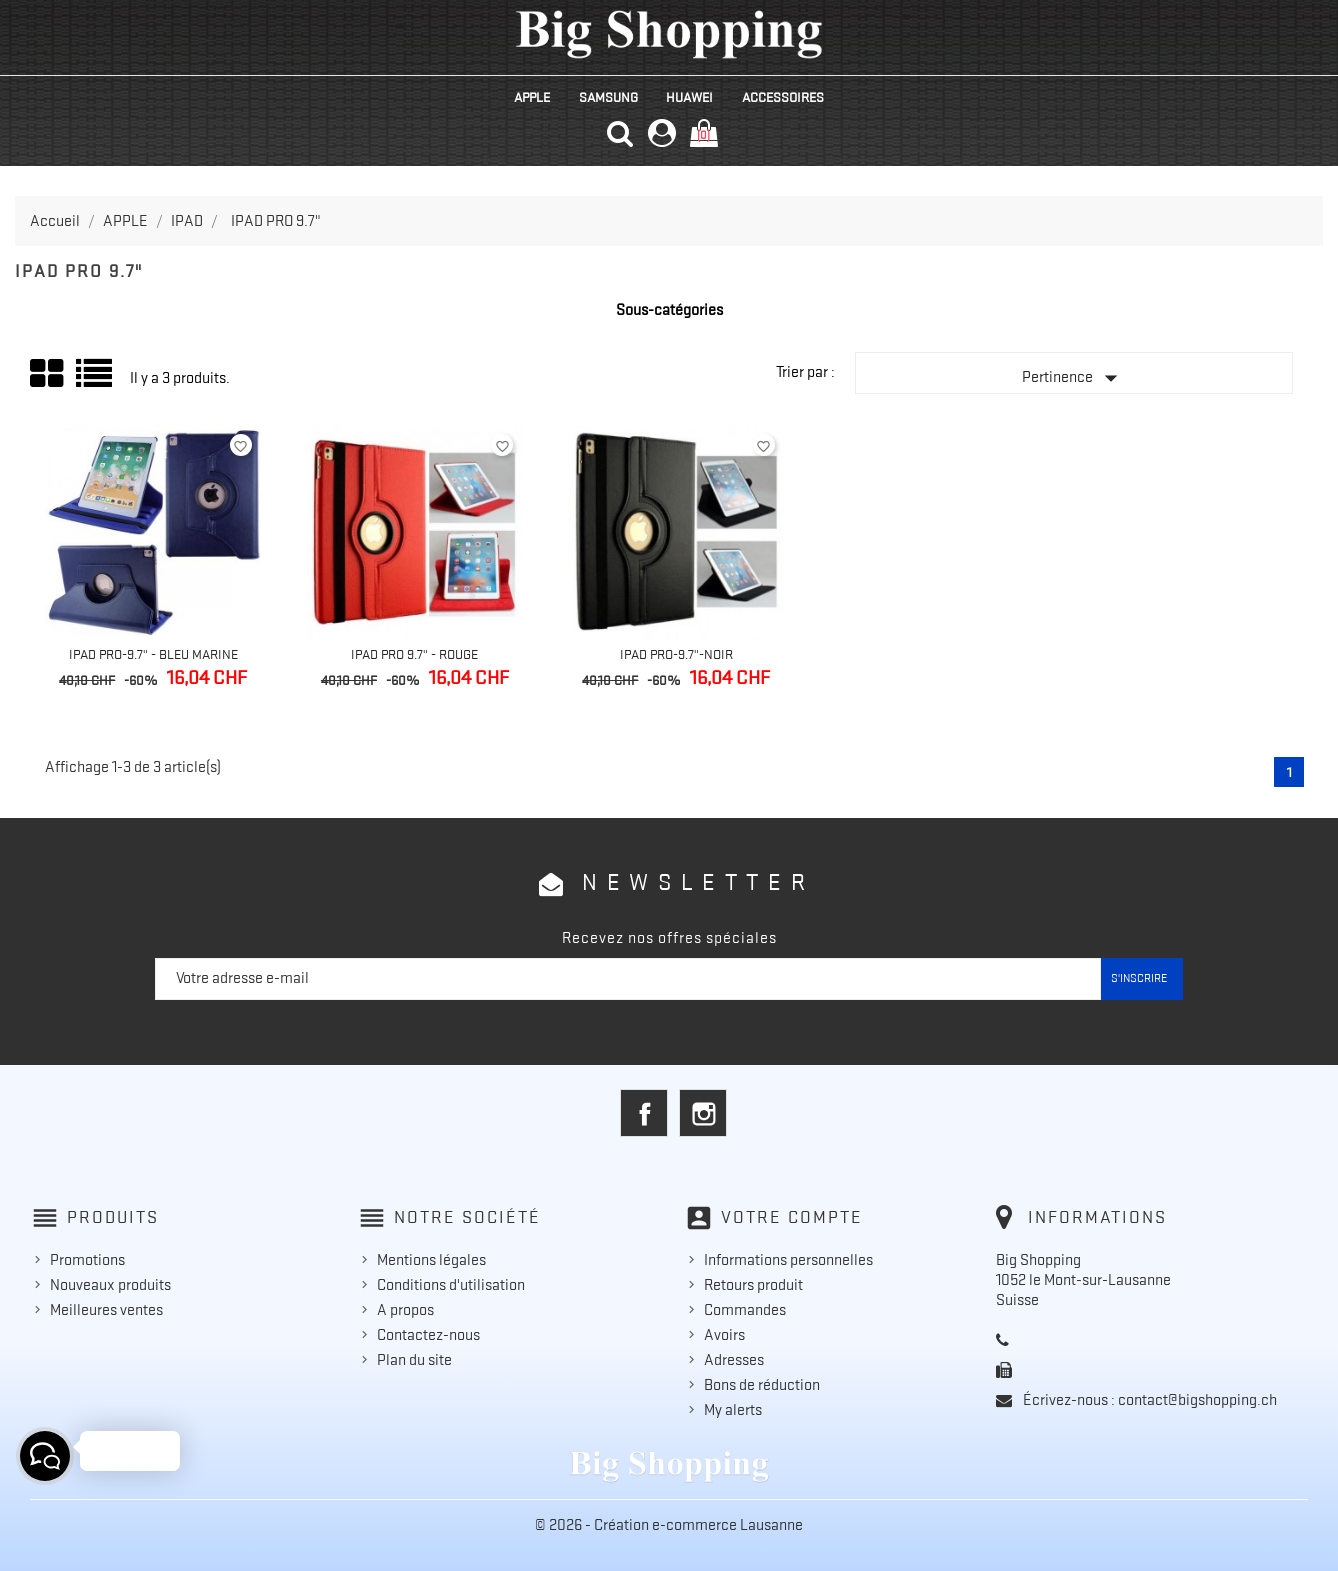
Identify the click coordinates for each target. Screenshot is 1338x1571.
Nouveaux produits (110, 1285)
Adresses (734, 1360)
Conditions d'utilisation (451, 1285)
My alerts (733, 1410)
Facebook (644, 1113)
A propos (405, 1310)
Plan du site (414, 1360)
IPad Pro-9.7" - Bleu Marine (153, 654)
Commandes (745, 1310)
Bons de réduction (762, 1385)
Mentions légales (431, 1260)
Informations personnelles (788, 1260)
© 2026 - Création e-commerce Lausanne (669, 1525)
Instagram (703, 1113)
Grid (48, 374)
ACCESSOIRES (783, 97)
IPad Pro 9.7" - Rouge (414, 654)
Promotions (87, 1260)
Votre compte (792, 1217)
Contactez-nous (428, 1335)
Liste (95, 380)
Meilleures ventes (106, 1310)
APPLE (532, 97)
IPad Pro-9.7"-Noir (676, 654)
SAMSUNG (608, 97)
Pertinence (1074, 378)
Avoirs (724, 1335)
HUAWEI (689, 97)
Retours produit (753, 1285)
